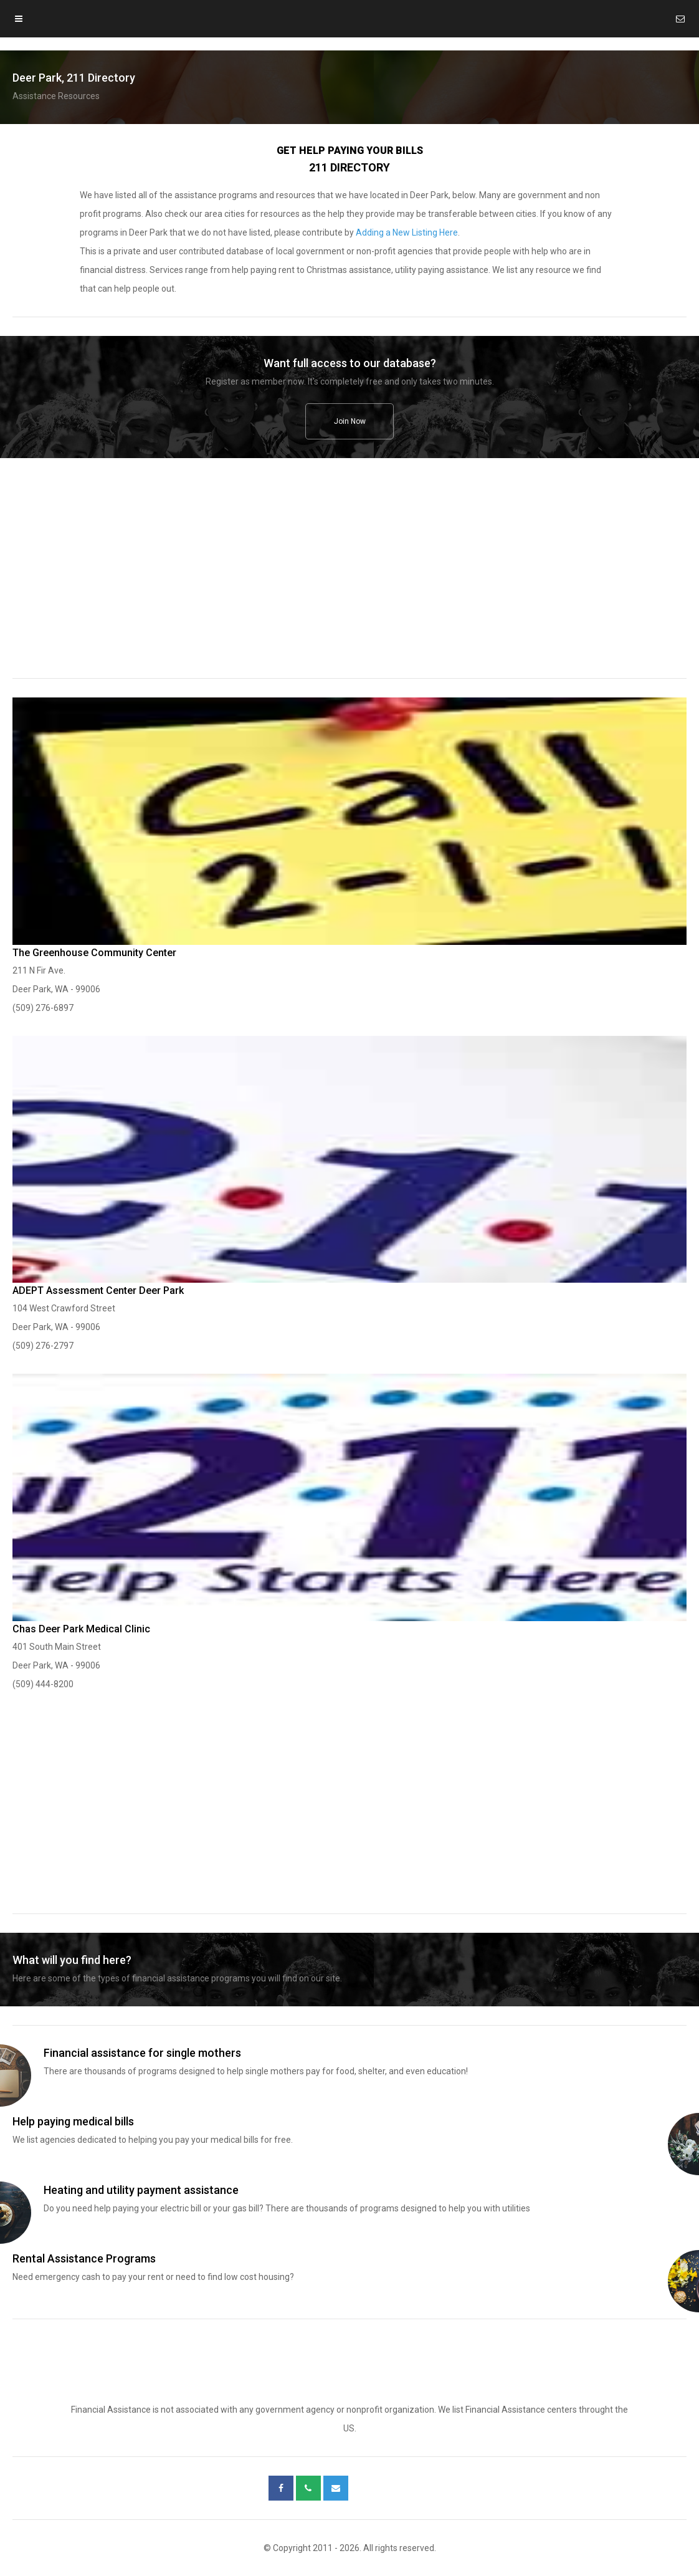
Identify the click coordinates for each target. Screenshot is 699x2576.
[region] (349, 576)
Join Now (350, 421)
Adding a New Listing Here (407, 232)
